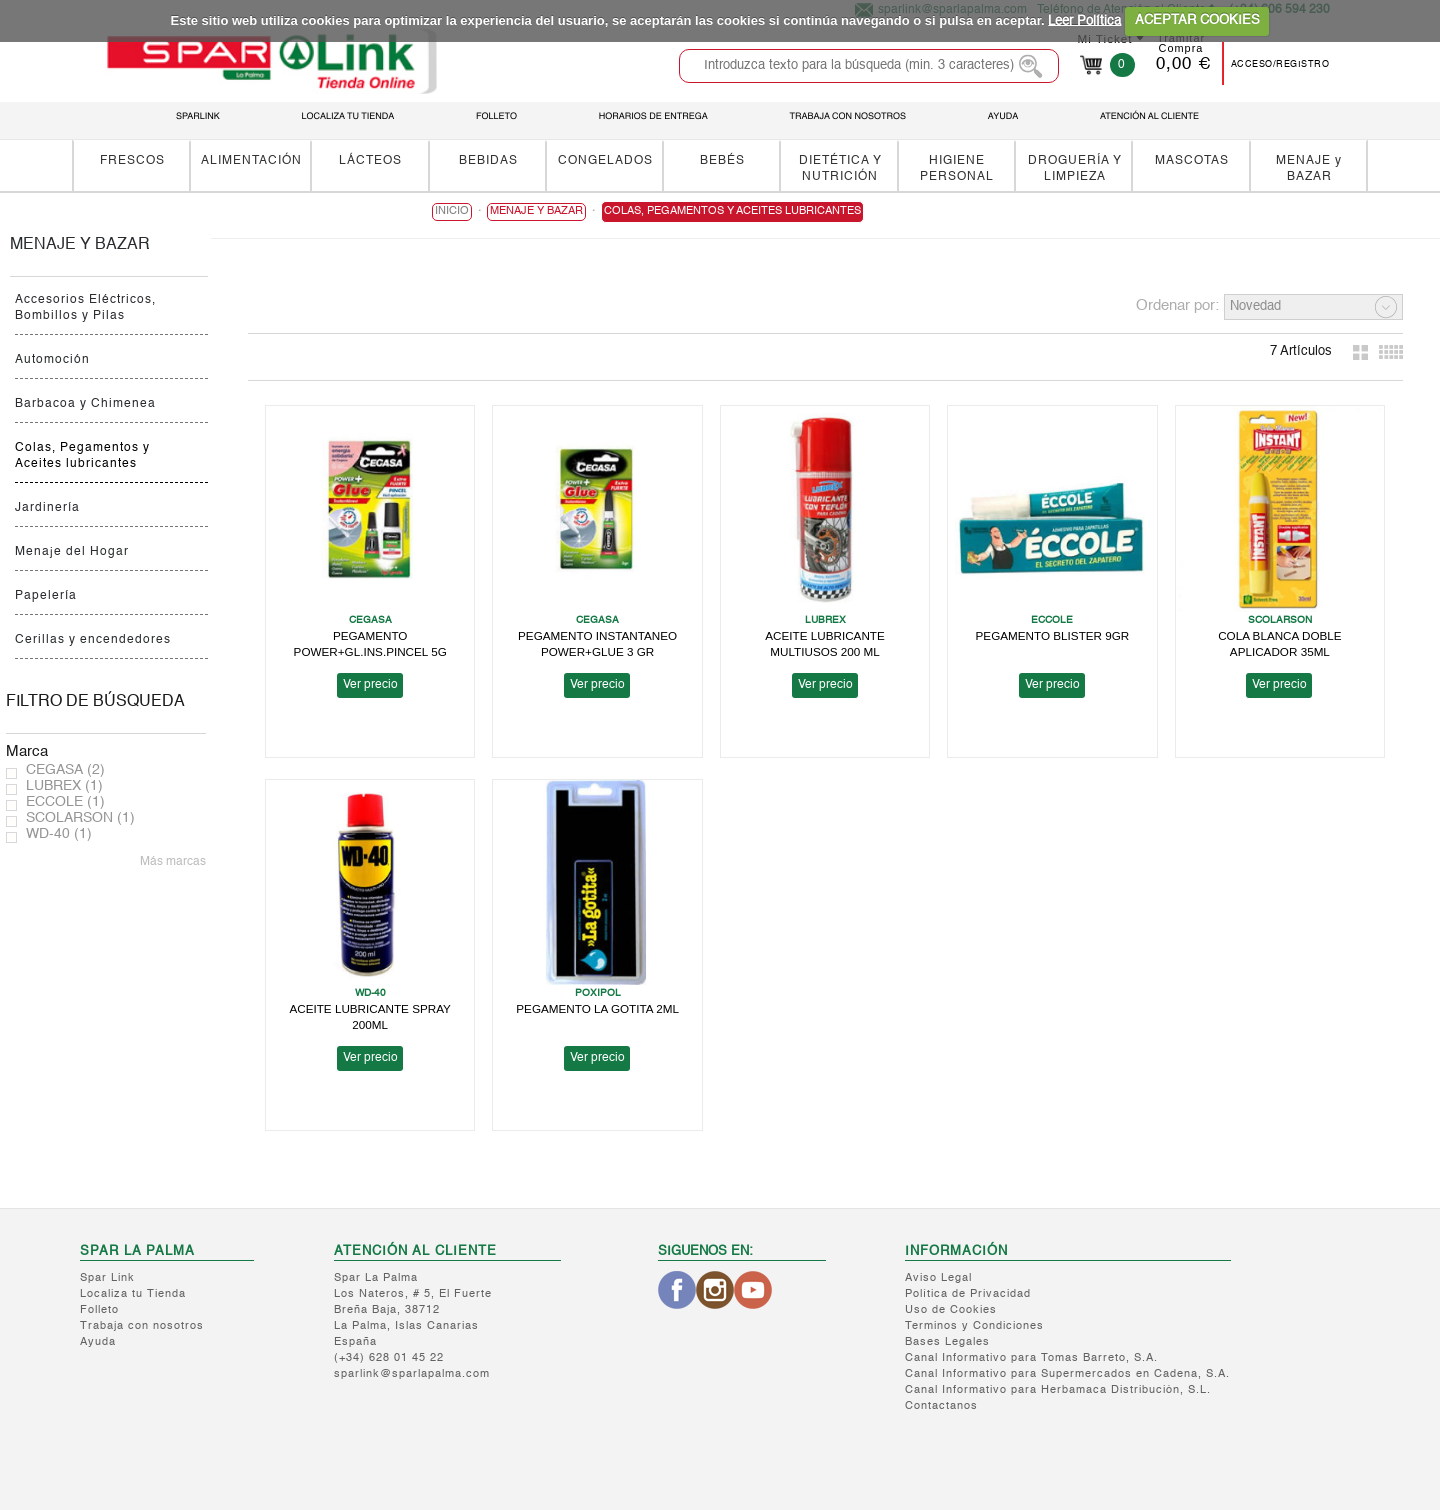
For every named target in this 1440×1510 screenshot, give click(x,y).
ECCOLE (65, 802)
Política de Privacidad (968, 1294)
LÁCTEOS (370, 160)
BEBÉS (722, 160)
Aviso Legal (938, 1278)
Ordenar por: (1177, 305)
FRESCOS (132, 160)
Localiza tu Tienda (133, 1294)
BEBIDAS (488, 160)
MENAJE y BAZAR (1309, 168)
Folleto (99, 1310)
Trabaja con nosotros (142, 1326)
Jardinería (47, 508)
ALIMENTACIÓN (251, 160)
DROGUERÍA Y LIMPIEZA (1075, 168)
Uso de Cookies (951, 1310)
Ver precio (370, 685)
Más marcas (173, 862)
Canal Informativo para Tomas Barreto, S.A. (1031, 1358)
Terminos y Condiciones (974, 1326)
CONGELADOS (605, 160)
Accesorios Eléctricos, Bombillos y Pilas (85, 308)
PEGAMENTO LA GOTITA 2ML (597, 1008)
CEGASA (65, 770)
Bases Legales (947, 1342)
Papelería (46, 596)
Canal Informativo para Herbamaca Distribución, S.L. (1058, 1390)
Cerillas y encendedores (93, 640)
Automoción (52, 360)
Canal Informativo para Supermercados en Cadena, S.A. (1067, 1374)
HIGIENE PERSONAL (957, 168)
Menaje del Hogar (72, 552)
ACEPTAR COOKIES (1197, 20)
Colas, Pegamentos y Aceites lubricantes (82, 456)
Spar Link (107, 1278)
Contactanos (941, 1406)
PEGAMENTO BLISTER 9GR (1053, 635)
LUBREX (64, 786)
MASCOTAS (1192, 160)
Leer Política (1084, 20)
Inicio (452, 211)
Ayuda (98, 1342)
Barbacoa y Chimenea (85, 404)
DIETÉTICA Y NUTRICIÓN (840, 168)
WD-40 (59, 834)
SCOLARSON (80, 818)
